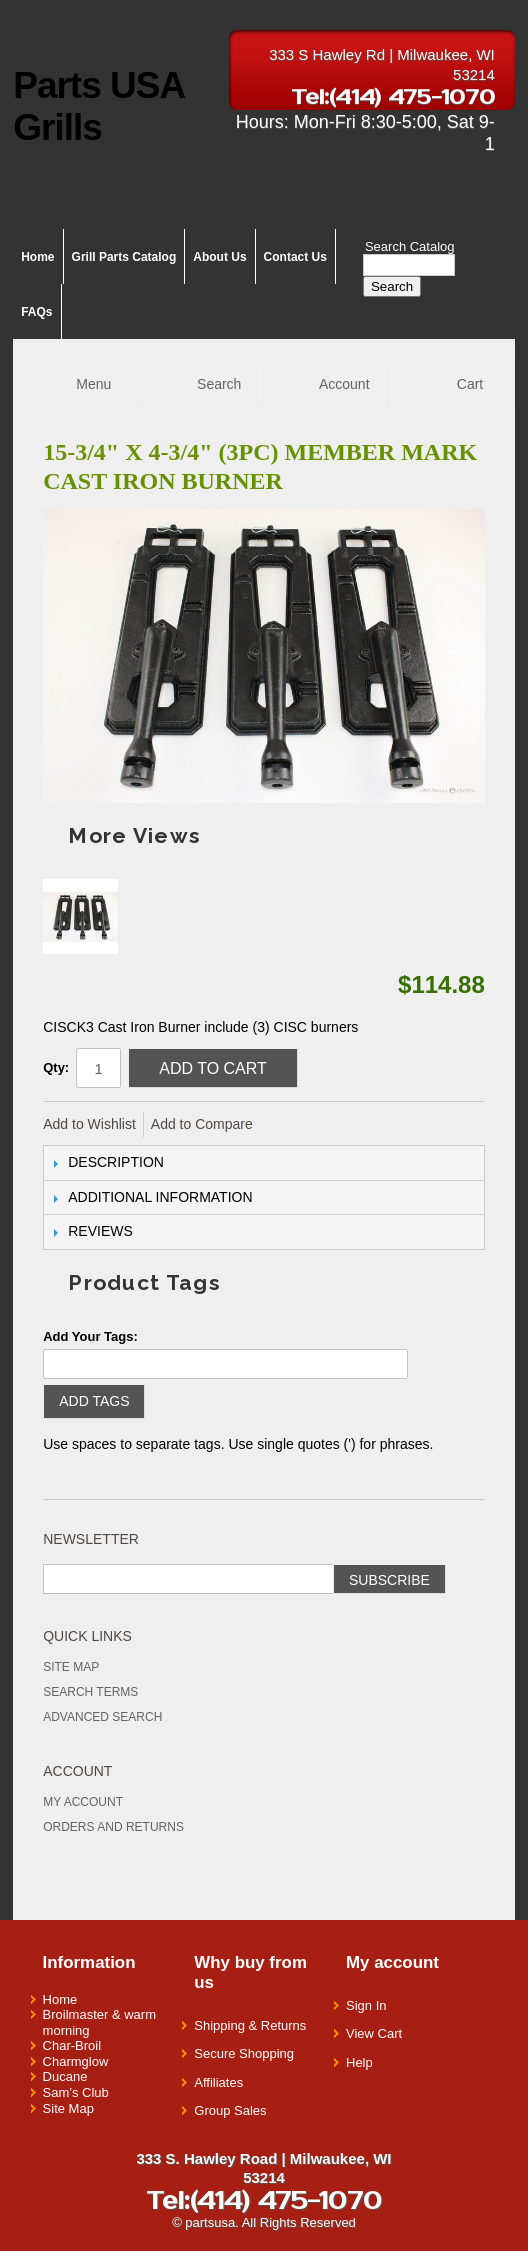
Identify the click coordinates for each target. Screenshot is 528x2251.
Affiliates (218, 2082)
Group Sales (230, 2110)
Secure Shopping (244, 2053)
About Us (219, 257)
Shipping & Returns (250, 2025)
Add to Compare (202, 1124)
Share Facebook (295, 1125)
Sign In (366, 2005)
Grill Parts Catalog (124, 257)
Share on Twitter (335, 1125)
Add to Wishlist (89, 1124)
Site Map (71, 1667)
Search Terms (90, 1692)
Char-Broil (72, 2045)
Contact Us (295, 257)
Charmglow (76, 2061)
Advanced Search (102, 1717)
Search (392, 286)
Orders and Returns (113, 1827)
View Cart (374, 2033)
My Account (83, 1802)
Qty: (56, 1067)
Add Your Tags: (90, 1336)
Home (37, 257)
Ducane (65, 2076)
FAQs (36, 312)
